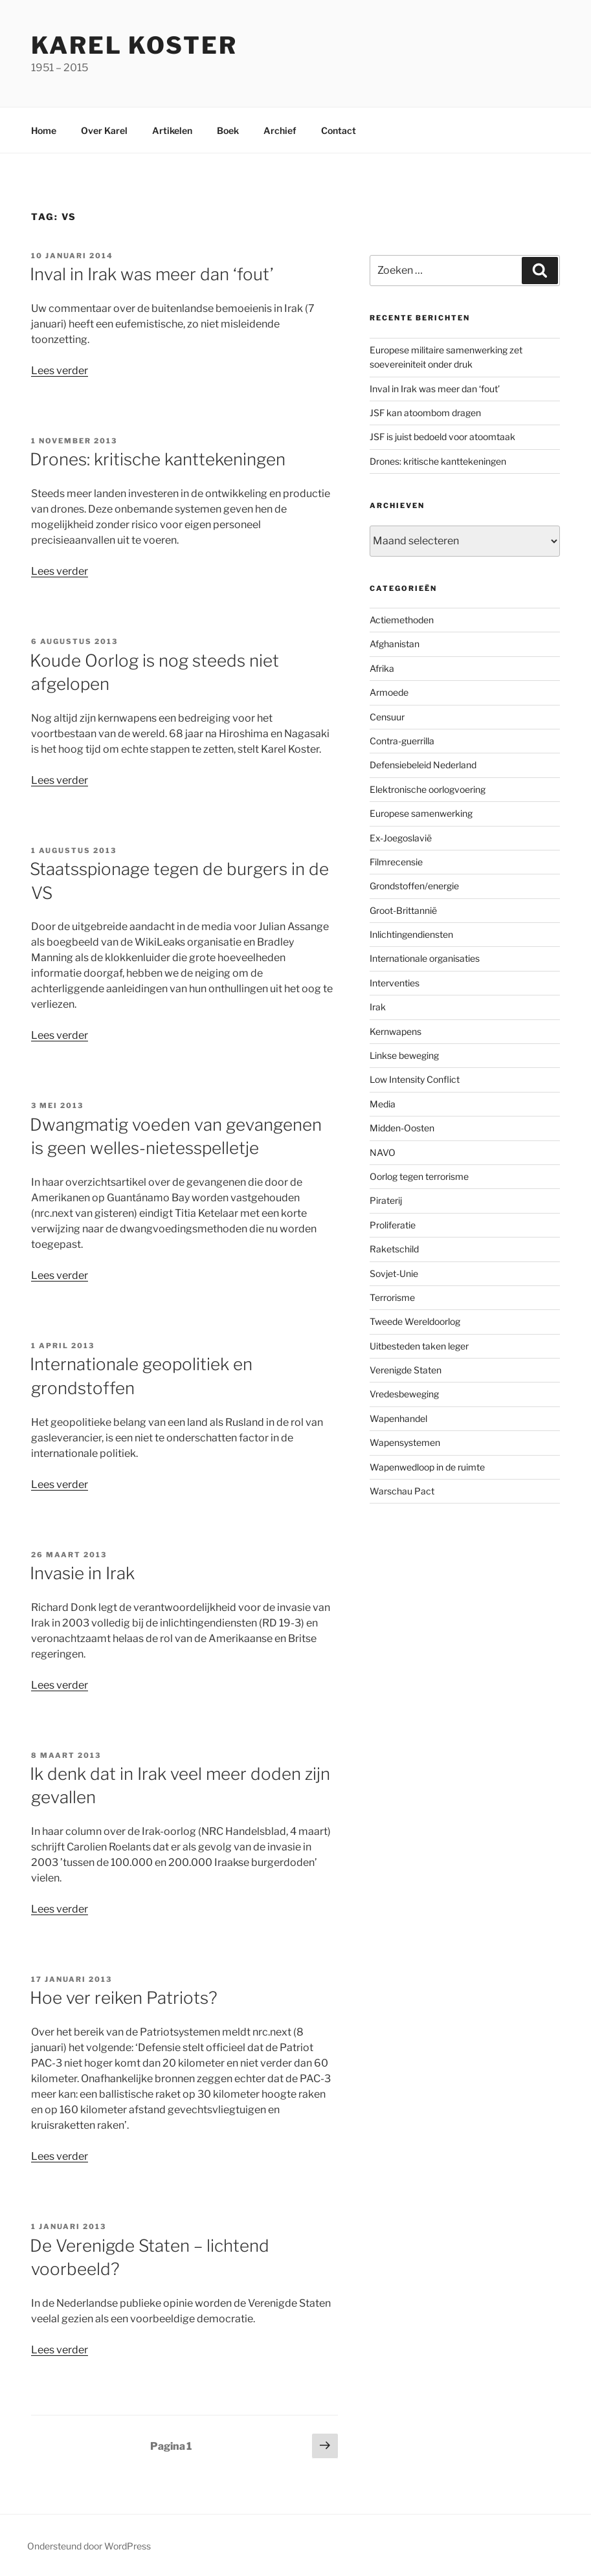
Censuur (387, 716)
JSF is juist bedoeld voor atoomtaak (442, 436)
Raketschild (394, 1248)
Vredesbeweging (404, 1393)
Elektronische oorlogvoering (427, 789)
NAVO (383, 1152)
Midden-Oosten (402, 1127)
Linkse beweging (404, 1055)
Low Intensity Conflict (415, 1079)
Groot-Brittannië (403, 910)
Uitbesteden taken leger (419, 1345)
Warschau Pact (402, 1490)
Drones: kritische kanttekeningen (157, 459)
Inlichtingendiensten (411, 934)
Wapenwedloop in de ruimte (427, 1466)
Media (383, 1103)
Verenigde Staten (405, 1369)
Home (43, 130)
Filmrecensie (396, 861)
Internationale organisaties (425, 958)
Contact (338, 130)
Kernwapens (395, 1031)
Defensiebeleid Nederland (423, 764)
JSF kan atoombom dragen (425, 412)
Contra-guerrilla (402, 740)
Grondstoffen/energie (414, 885)
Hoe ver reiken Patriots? (123, 1998)
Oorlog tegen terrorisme (419, 1176)
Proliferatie (393, 1224)
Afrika (382, 668)
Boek (228, 130)
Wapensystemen (405, 1442)
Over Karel (104, 130)
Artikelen (172, 130)
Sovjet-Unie (394, 1273)
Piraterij (386, 1200)
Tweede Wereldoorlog (415, 1321)
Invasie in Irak (82, 1573)
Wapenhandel (398, 1418)
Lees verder (59, 370)
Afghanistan (394, 643)
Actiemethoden (402, 619)
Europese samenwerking (421, 813)
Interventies (394, 982)
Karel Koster (134, 45)
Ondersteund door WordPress (89, 2545)
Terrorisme (392, 1297)
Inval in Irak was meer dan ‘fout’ (152, 274)
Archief (279, 130)
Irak (378, 1006)
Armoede (389, 692)
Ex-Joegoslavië (401, 837)
